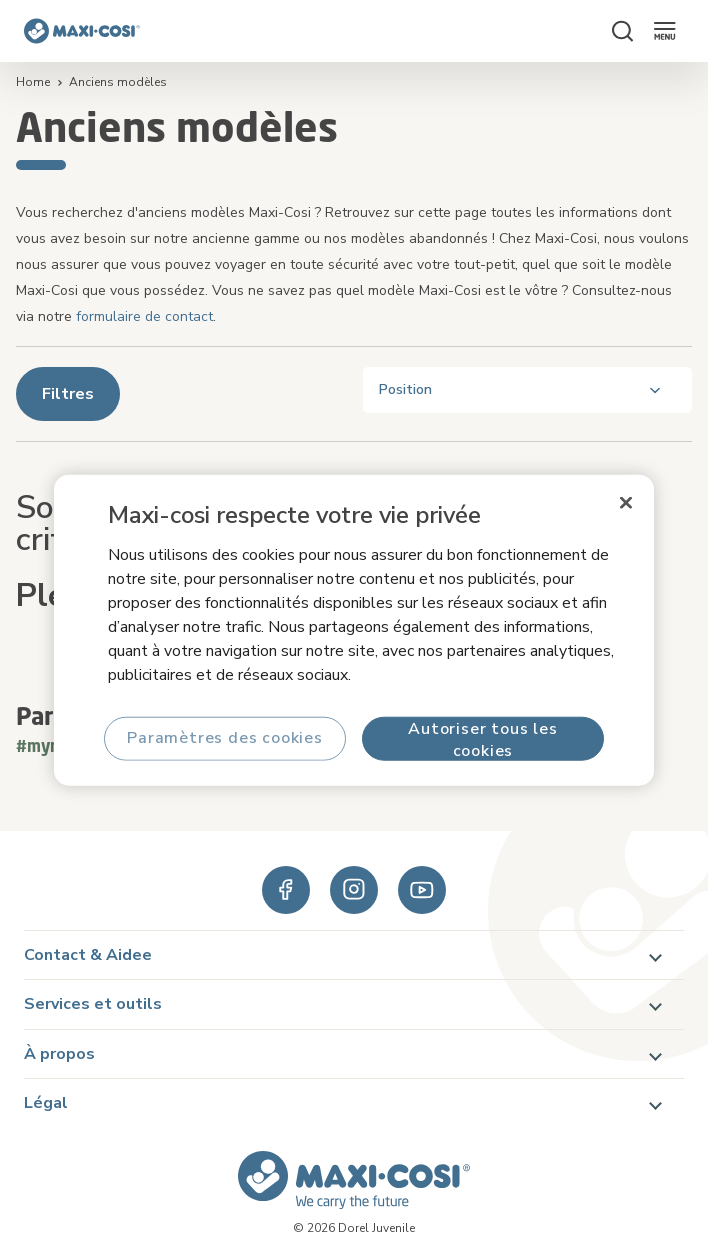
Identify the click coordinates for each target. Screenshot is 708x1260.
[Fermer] (626, 503)
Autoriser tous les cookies (482, 738)
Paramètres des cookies (225, 738)
